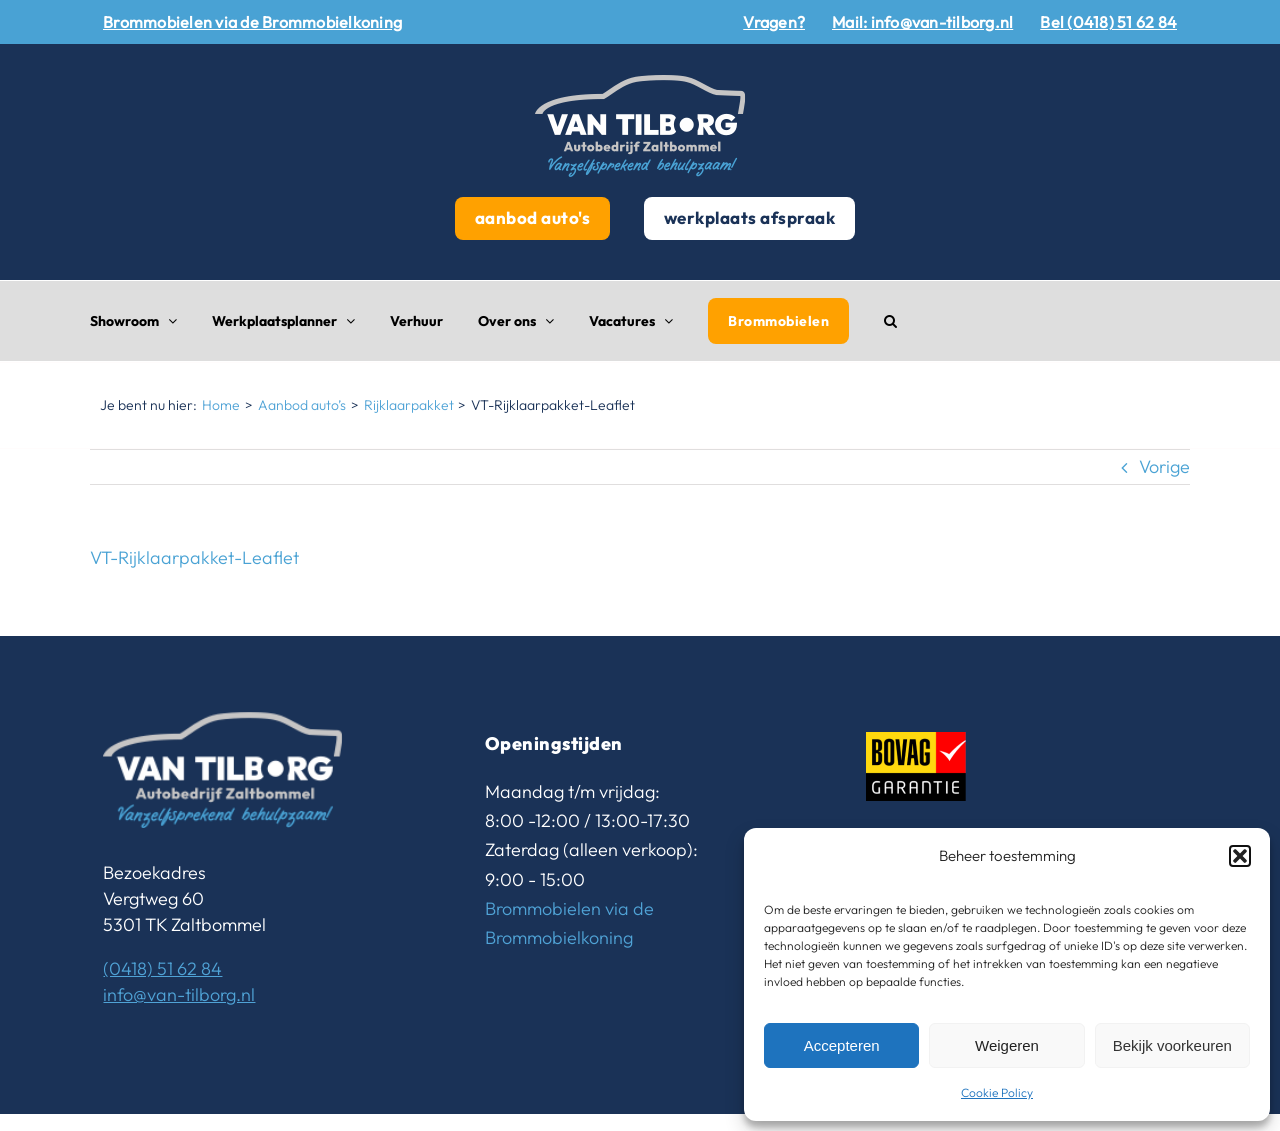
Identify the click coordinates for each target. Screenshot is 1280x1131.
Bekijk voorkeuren (1172, 1045)
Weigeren (1007, 1045)
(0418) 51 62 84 (162, 968)
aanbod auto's (533, 217)
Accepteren (842, 1045)
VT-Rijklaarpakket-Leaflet (194, 557)
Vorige (1164, 466)
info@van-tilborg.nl (179, 994)
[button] (1240, 856)
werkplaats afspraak (750, 217)
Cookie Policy (997, 1092)
